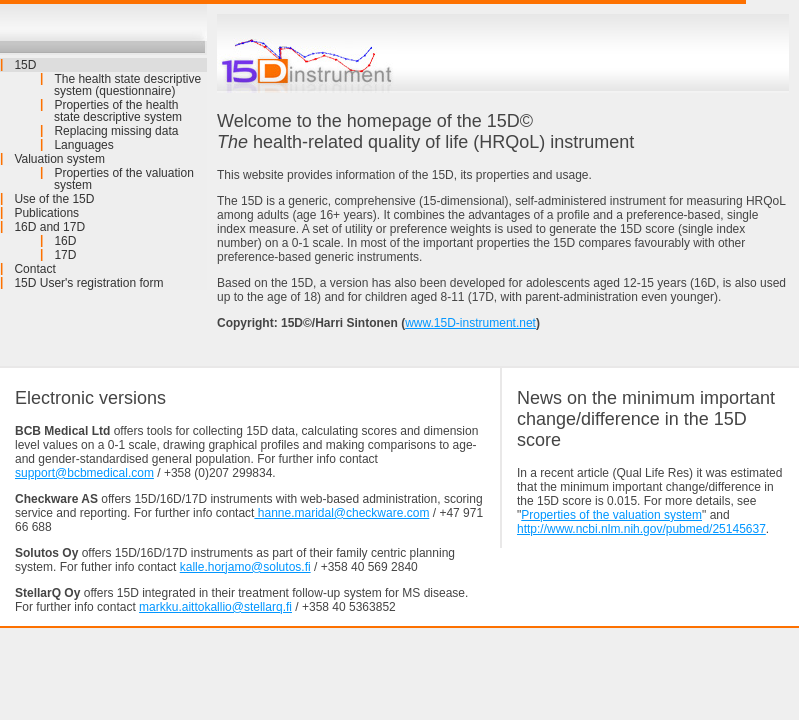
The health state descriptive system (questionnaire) (127, 85)
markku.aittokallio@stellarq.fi (215, 607)
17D (65, 255)
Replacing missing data (116, 131)
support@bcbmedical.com (84, 473)
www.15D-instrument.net (470, 323)
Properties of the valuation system (124, 179)
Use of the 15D (54, 199)
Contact (34, 269)
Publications (46, 213)
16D (65, 241)
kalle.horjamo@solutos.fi (245, 567)
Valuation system (59, 159)
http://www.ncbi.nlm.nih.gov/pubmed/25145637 (641, 529)
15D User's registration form (88, 283)
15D (25, 65)
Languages (83, 145)
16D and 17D (49, 227)
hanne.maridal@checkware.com (341, 513)
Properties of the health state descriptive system (118, 111)
